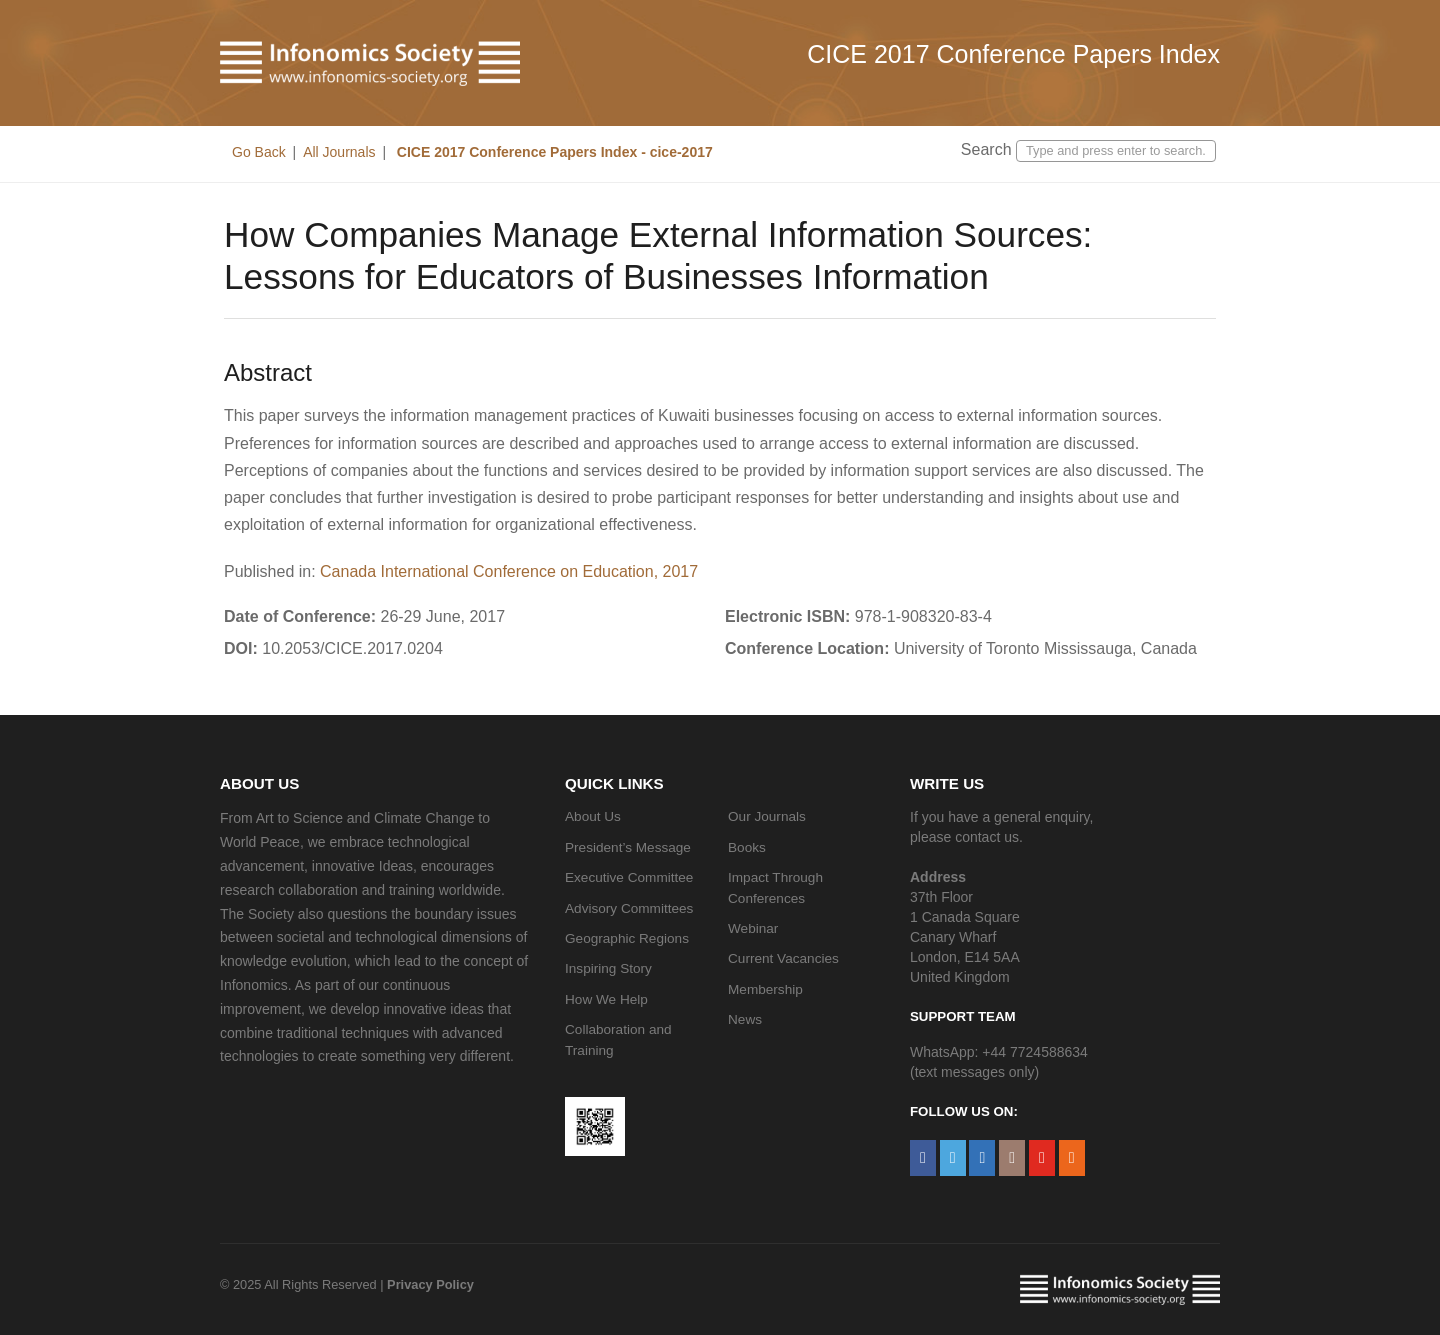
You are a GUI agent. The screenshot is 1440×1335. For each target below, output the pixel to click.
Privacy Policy (430, 1284)
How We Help (606, 999)
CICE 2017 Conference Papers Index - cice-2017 (553, 152)
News (745, 1019)
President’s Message (628, 847)
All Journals (339, 152)
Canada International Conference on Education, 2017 (509, 571)
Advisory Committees (629, 908)
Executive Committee (629, 877)
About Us (593, 816)
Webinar (753, 928)
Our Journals (767, 816)
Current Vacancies (783, 958)
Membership (765, 989)
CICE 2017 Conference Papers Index (1013, 54)
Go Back (259, 152)
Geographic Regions (627, 938)
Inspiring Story (608, 968)
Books (747, 847)
